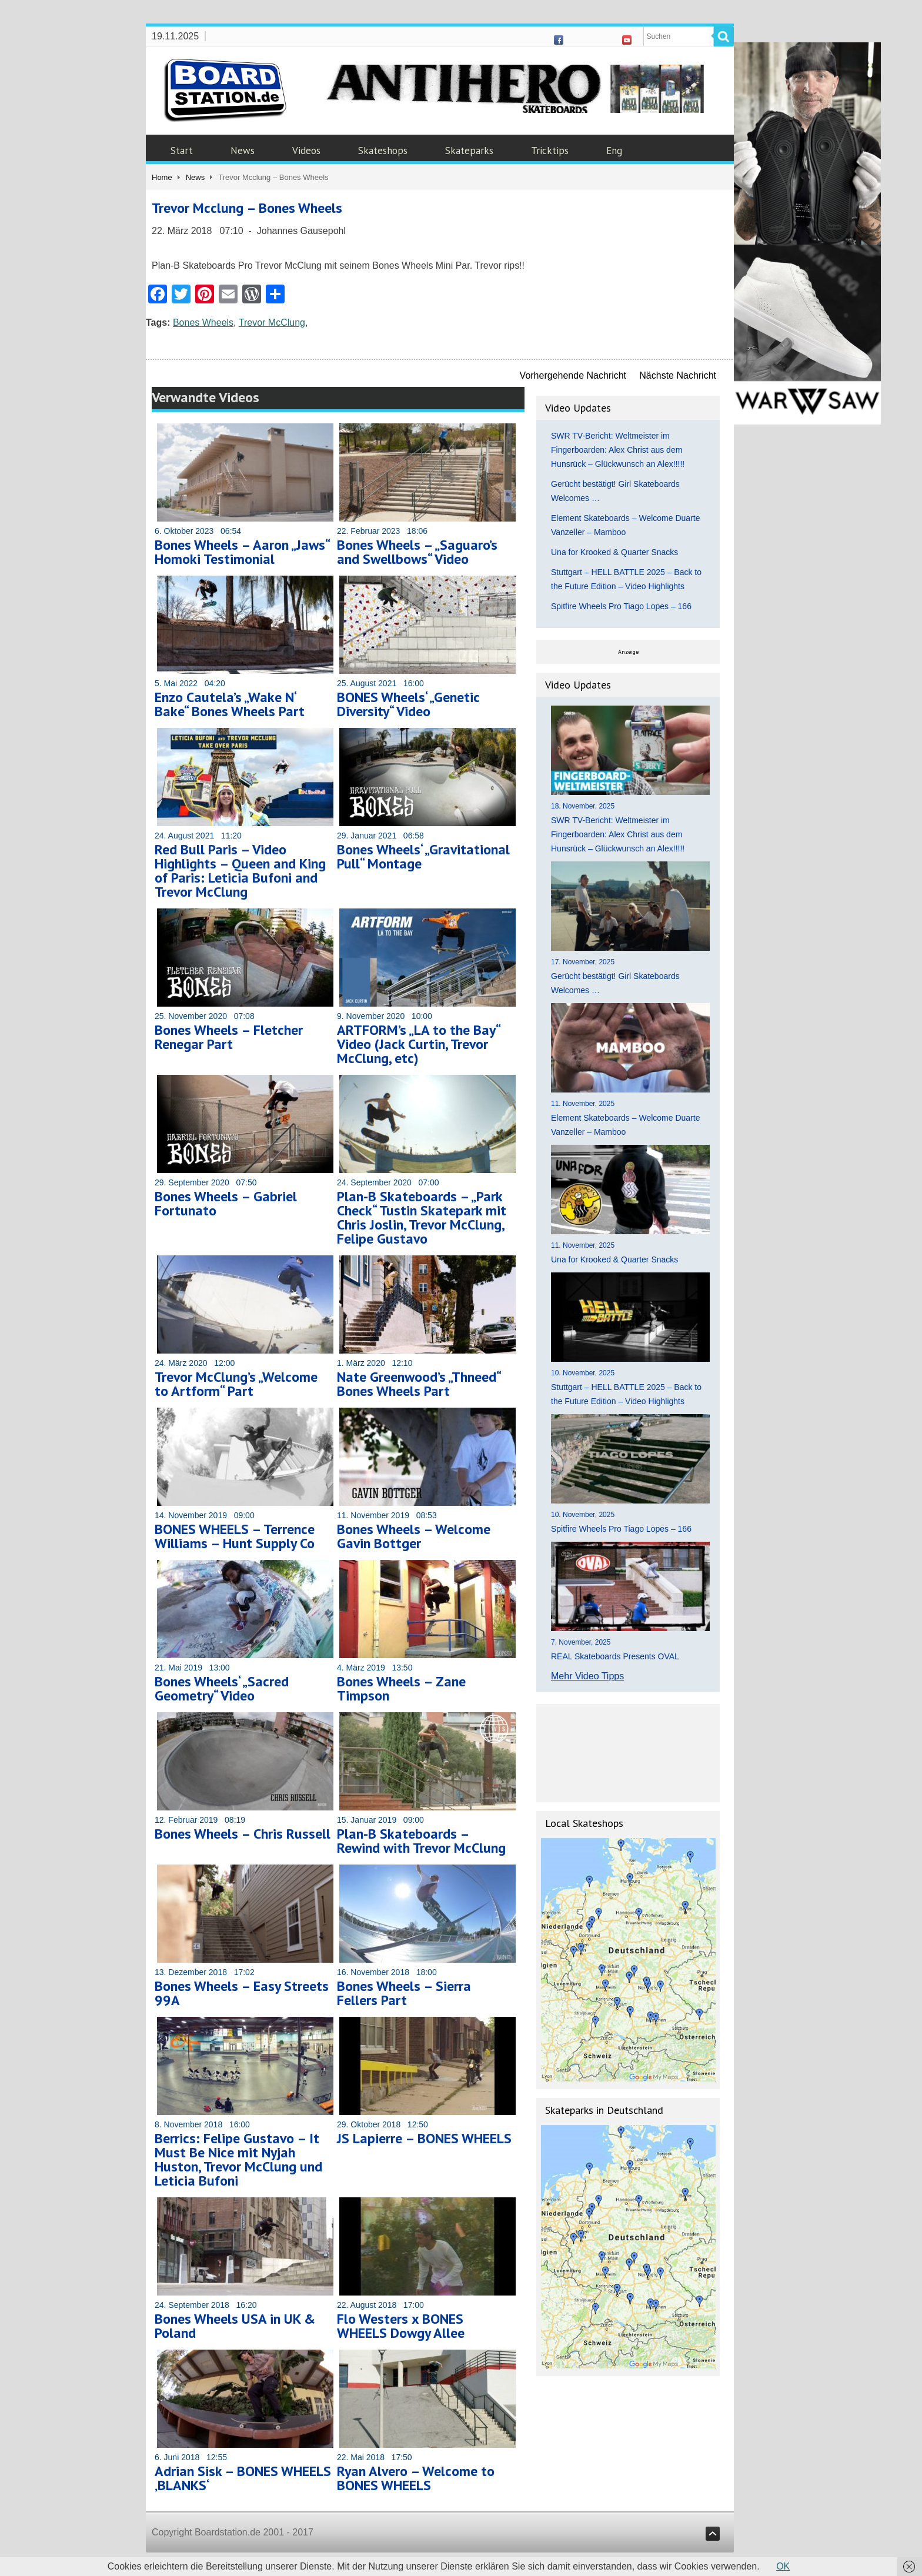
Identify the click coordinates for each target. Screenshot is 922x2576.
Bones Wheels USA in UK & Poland (235, 2326)
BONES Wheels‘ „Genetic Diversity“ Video (408, 704)
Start (182, 150)
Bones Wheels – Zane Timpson (401, 1688)
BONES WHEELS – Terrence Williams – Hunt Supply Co (235, 1536)
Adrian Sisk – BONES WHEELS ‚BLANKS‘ (243, 2478)
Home (162, 177)
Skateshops (382, 150)
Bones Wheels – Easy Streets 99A (242, 1993)
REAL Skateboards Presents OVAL (615, 1656)
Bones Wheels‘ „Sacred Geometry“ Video (222, 1688)
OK (783, 2566)
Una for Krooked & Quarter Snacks (614, 552)
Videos (306, 150)
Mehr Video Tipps (587, 1676)
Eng (614, 150)
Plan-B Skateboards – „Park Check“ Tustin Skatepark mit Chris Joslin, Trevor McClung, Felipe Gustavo (421, 1217)
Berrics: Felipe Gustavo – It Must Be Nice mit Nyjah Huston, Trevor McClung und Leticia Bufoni (238, 2159)
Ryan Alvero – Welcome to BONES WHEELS (416, 2478)
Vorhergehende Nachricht (573, 375)
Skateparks (469, 150)
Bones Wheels (203, 323)
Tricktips (550, 150)
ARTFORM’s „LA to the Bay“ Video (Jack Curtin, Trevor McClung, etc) (418, 1044)
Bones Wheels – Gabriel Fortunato (226, 1203)
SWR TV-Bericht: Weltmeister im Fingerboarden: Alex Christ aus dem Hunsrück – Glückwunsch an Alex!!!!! (617, 450)
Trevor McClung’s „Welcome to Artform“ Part (236, 1384)
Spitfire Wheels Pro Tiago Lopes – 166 (621, 606)
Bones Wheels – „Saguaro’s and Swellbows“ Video (417, 552)
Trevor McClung (272, 323)
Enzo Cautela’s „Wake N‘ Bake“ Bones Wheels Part (230, 704)
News (242, 150)
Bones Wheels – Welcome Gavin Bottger (413, 1536)
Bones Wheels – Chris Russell (242, 1834)
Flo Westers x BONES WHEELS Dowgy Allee (401, 2326)
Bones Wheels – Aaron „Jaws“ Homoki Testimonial (242, 552)
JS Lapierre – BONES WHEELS (424, 2138)
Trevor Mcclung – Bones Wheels (247, 208)
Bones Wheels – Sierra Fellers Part (404, 1993)
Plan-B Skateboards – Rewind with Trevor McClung (421, 1841)
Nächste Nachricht (677, 375)
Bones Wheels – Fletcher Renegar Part (229, 1037)
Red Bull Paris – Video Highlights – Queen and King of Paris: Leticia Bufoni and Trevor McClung (240, 870)
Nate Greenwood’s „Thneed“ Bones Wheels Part (418, 1384)
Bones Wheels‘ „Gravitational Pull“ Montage (423, 856)
